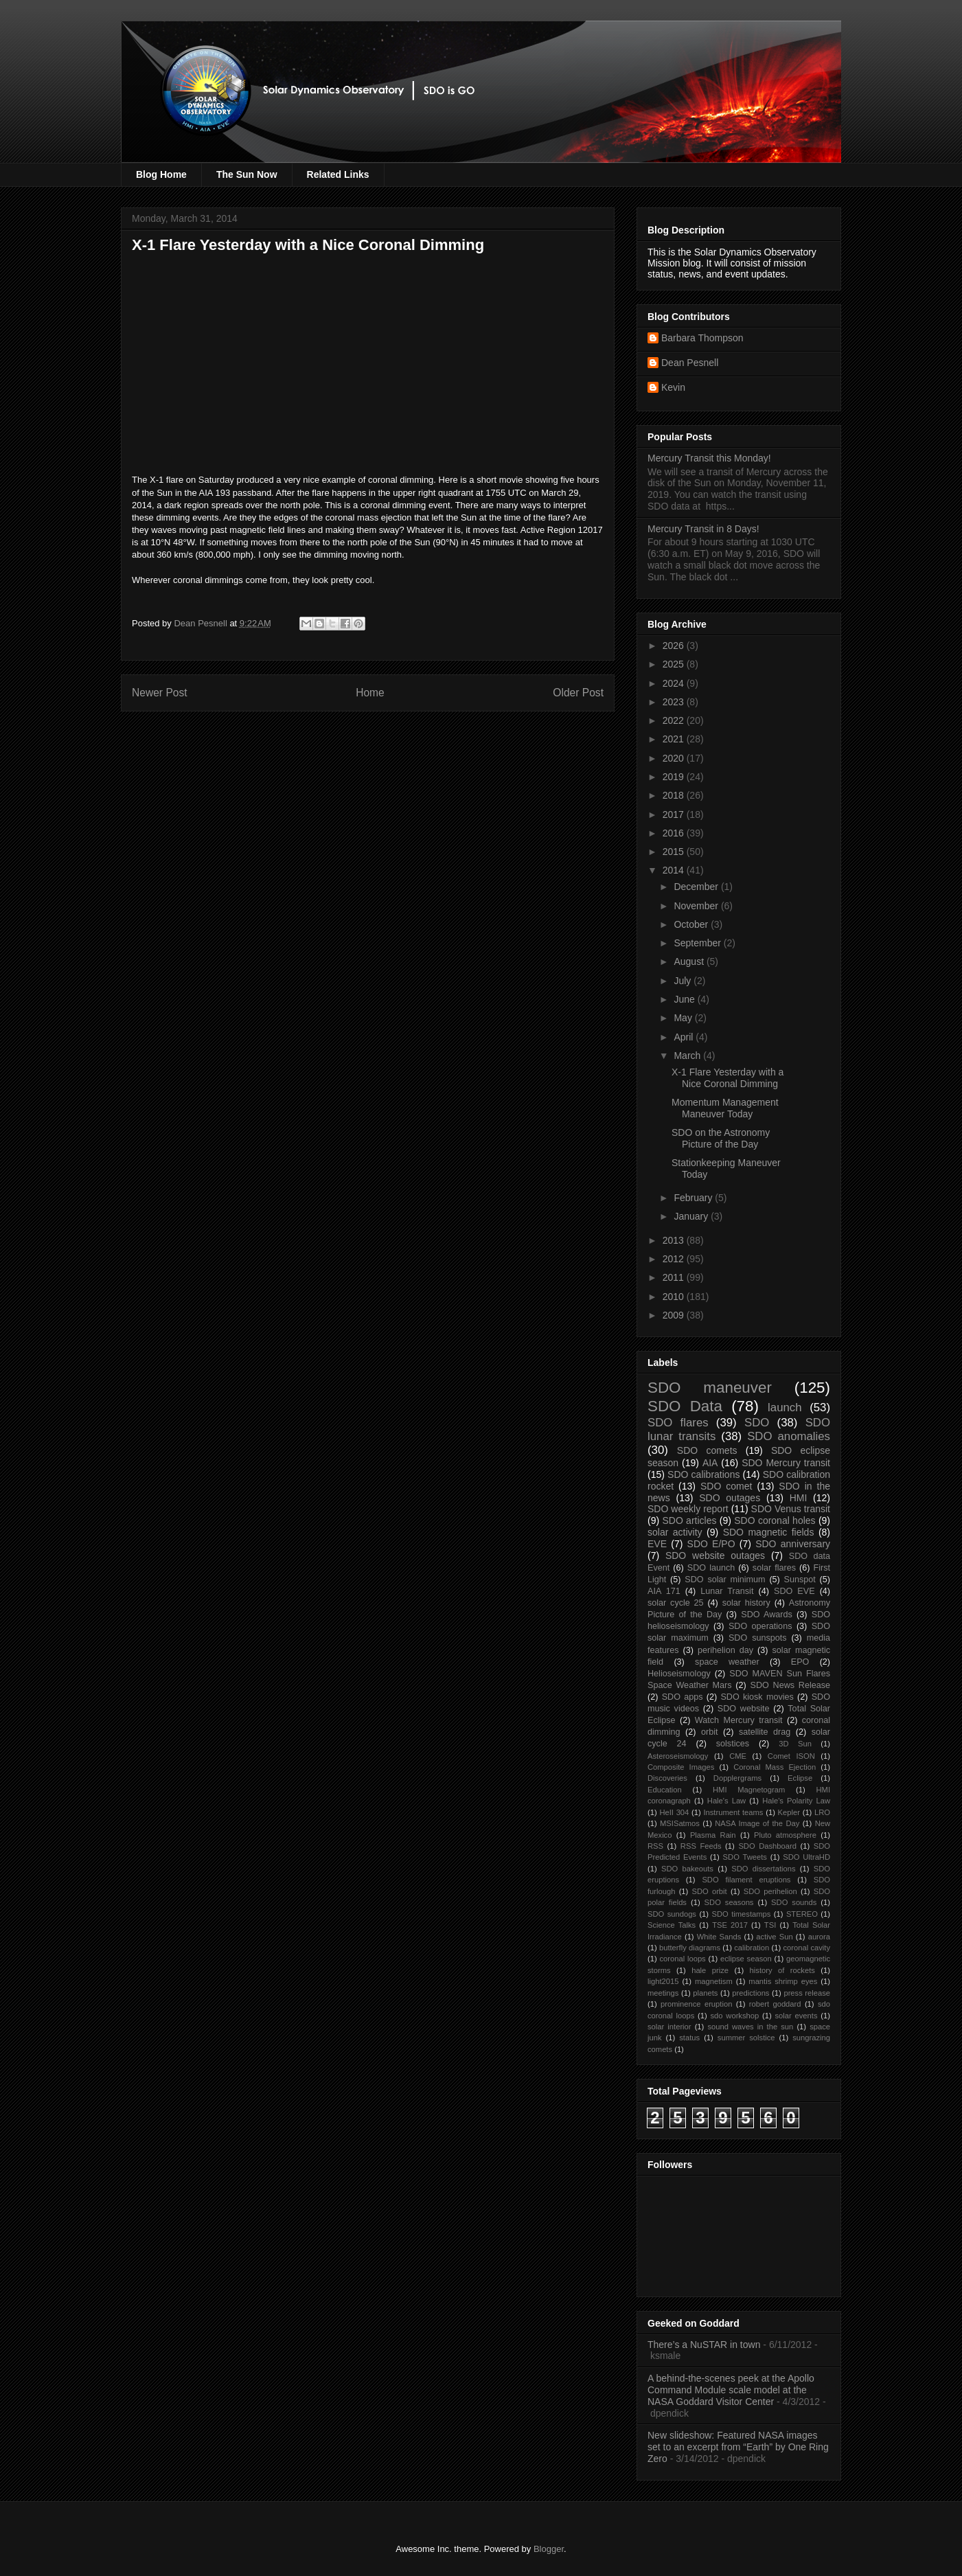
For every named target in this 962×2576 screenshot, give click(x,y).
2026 (675, 645)
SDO (756, 1422)
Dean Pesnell (689, 362)
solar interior (669, 2026)
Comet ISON (791, 1756)
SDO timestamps (741, 1914)
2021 (675, 738)
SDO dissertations (763, 1869)
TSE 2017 (730, 1925)
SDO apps (682, 1697)
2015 (675, 851)
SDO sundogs (672, 1914)
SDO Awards (766, 1614)
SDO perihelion (770, 1891)
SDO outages (729, 1497)
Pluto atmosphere (785, 1835)
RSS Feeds (701, 1846)
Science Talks (672, 1925)
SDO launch (711, 1568)
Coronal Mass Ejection (774, 1767)
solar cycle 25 (676, 1603)
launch (784, 1407)
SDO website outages (715, 1555)
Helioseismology (679, 1673)
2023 (675, 701)
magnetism (714, 1981)
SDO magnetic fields (768, 1532)
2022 (675, 720)
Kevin (673, 387)
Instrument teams (733, 1812)
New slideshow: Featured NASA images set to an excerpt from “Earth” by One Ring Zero (738, 2447)
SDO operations (760, 1626)
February (694, 1197)
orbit (709, 1732)
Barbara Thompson (702, 337)
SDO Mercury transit (786, 1462)
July (684, 980)
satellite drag (764, 1732)
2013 (675, 1240)
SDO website (744, 1708)
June (685, 999)
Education (665, 1790)
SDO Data (685, 1406)
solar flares (774, 1568)
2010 (675, 1296)
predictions (750, 1993)
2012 (675, 1258)
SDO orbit (709, 1891)
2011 (675, 1277)
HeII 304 (674, 1812)
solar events (796, 2015)
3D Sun (795, 1744)
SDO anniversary (792, 1543)
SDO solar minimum (725, 1579)
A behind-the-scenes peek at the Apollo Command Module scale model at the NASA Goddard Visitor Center (731, 2390)
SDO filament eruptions (746, 1880)
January (692, 1216)
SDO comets (707, 1450)
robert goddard (775, 2004)
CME (737, 1756)
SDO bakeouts (687, 1869)
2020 (675, 758)
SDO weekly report (688, 1508)
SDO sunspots (758, 1638)
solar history (746, 1603)
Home (370, 692)
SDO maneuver (710, 1387)
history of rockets (782, 1970)
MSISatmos (680, 1823)
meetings (663, 1993)
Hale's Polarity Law (796, 1801)
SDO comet (726, 1486)
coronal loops (682, 1958)
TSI (770, 1925)
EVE (657, 1543)
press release (806, 1993)
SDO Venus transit (790, 1508)
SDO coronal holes (774, 1520)
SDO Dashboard (767, 1846)
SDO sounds (793, 1902)
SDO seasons (729, 1902)
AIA (710, 1462)
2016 (675, 833)
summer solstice (746, 2037)
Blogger (549, 2549)
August (690, 961)
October (692, 924)
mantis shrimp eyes (782, 1981)
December (697, 886)
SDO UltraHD (806, 1857)
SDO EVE (794, 1591)
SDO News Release (791, 1685)
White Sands (719, 1937)
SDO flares (678, 1422)
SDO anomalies (788, 1436)
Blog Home (161, 174)
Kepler (789, 1812)
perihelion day (725, 1650)
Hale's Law (726, 1801)
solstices (732, 1743)
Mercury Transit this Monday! (709, 458)
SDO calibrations (703, 1474)
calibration (751, 1948)
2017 (675, 814)
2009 (675, 1315)
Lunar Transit (726, 1591)
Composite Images (681, 1767)
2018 (675, 795)
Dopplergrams (737, 1778)
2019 (675, 776)
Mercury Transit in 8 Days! (703, 528)
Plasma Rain (713, 1835)
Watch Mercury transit (739, 1720)
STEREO (802, 1914)
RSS (655, 1846)
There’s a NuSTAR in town (704, 2344)
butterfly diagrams (689, 1948)
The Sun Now (246, 174)
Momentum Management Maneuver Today (725, 1108)
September (698, 942)
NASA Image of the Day (757, 1823)
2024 (675, 683)
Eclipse (800, 1778)
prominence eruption (696, 2004)
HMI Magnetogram (749, 1790)
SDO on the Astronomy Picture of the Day (721, 1138)
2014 (675, 870)
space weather (727, 1662)
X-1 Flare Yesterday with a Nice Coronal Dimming (727, 1078)
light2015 (663, 1981)
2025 (675, 664)
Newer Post (159, 692)
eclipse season (746, 1958)
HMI (799, 1497)
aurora (819, 1937)
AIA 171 (664, 1591)
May (684, 1017)
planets (705, 1993)
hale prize (710, 1970)
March (688, 1055)
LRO (822, 1812)
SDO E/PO (711, 1543)
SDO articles (689, 1520)
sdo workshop (735, 2015)
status (689, 2037)
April (685, 1036)
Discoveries (667, 1778)
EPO (800, 1662)
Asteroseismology (678, 1756)
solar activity (675, 1532)
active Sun (774, 1937)
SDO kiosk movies (756, 1697)
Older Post (578, 692)
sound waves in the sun (750, 2026)
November (697, 905)
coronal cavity (806, 1948)
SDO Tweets (745, 1857)
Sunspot (800, 1579)
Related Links (338, 174)
